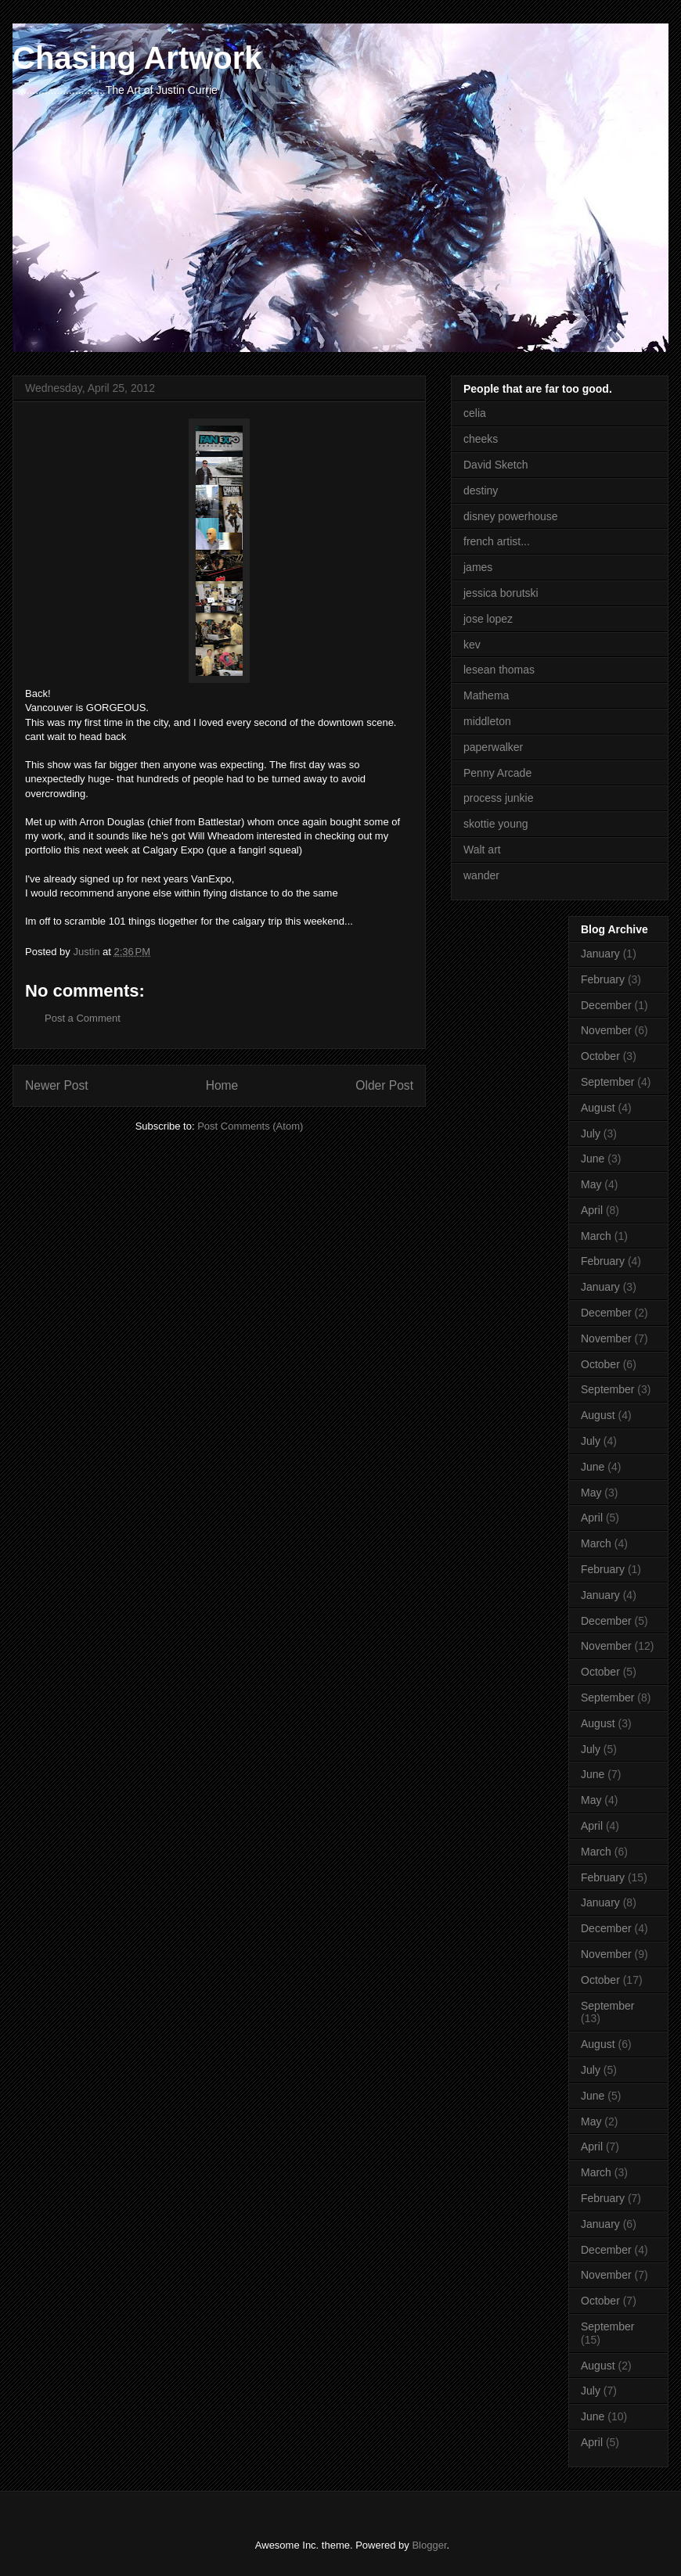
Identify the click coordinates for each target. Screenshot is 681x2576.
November (606, 1030)
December (606, 1005)
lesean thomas (499, 669)
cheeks (480, 439)
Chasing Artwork (137, 58)
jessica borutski (501, 593)
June (592, 1158)
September (607, 1082)
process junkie (498, 798)
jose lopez (488, 619)
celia (474, 413)
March (596, 1236)
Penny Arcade (497, 773)
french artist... (496, 541)
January (600, 953)
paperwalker (493, 747)
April (592, 1210)
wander (481, 875)
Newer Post (56, 1085)
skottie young (495, 823)
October (600, 1056)
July (590, 1133)
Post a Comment (83, 1018)
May (591, 1184)
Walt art (482, 849)
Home (222, 1085)
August (598, 1107)
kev (472, 644)
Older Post (384, 1085)
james (477, 567)
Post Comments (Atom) (250, 1126)
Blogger (429, 2545)
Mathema (486, 695)
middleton (487, 721)
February (603, 979)
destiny (480, 490)
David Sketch (495, 464)
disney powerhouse (510, 516)
